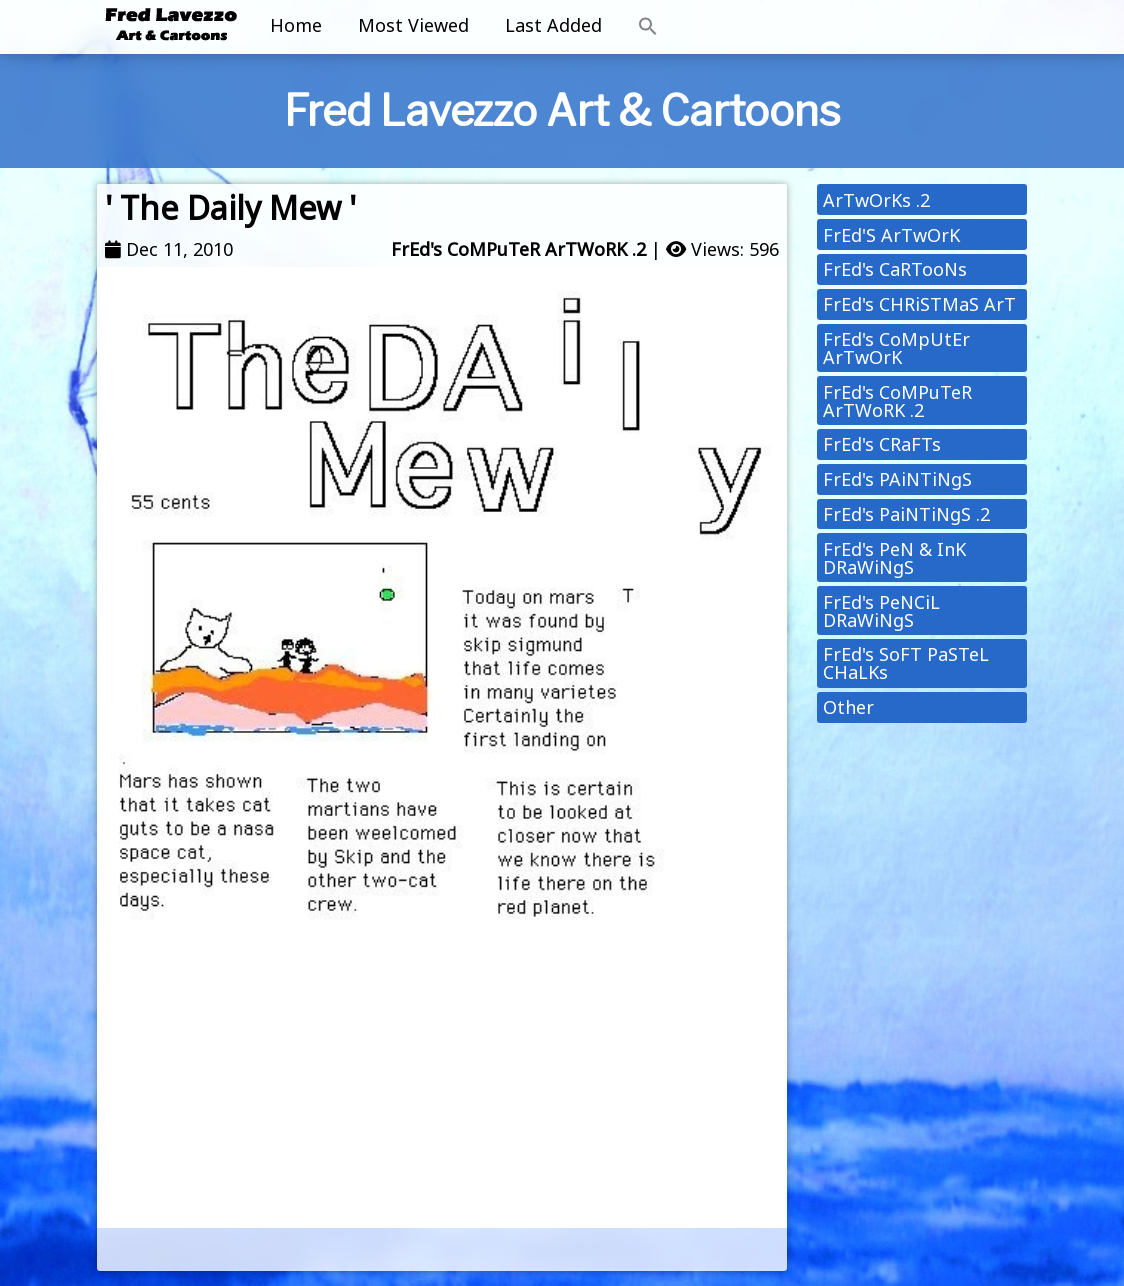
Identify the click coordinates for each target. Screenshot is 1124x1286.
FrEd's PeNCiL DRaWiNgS (881, 611)
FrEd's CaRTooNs (895, 269)
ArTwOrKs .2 (876, 200)
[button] (648, 27)
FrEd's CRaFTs (882, 444)
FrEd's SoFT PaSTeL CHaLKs (906, 663)
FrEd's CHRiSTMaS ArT (919, 304)
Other (848, 707)
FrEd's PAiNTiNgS (897, 479)
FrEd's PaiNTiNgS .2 (906, 514)
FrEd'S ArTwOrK (891, 235)
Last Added (553, 25)
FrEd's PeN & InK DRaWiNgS (894, 558)
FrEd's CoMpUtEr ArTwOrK (896, 348)
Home (296, 25)
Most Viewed (413, 25)
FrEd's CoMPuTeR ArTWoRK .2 (518, 249)
